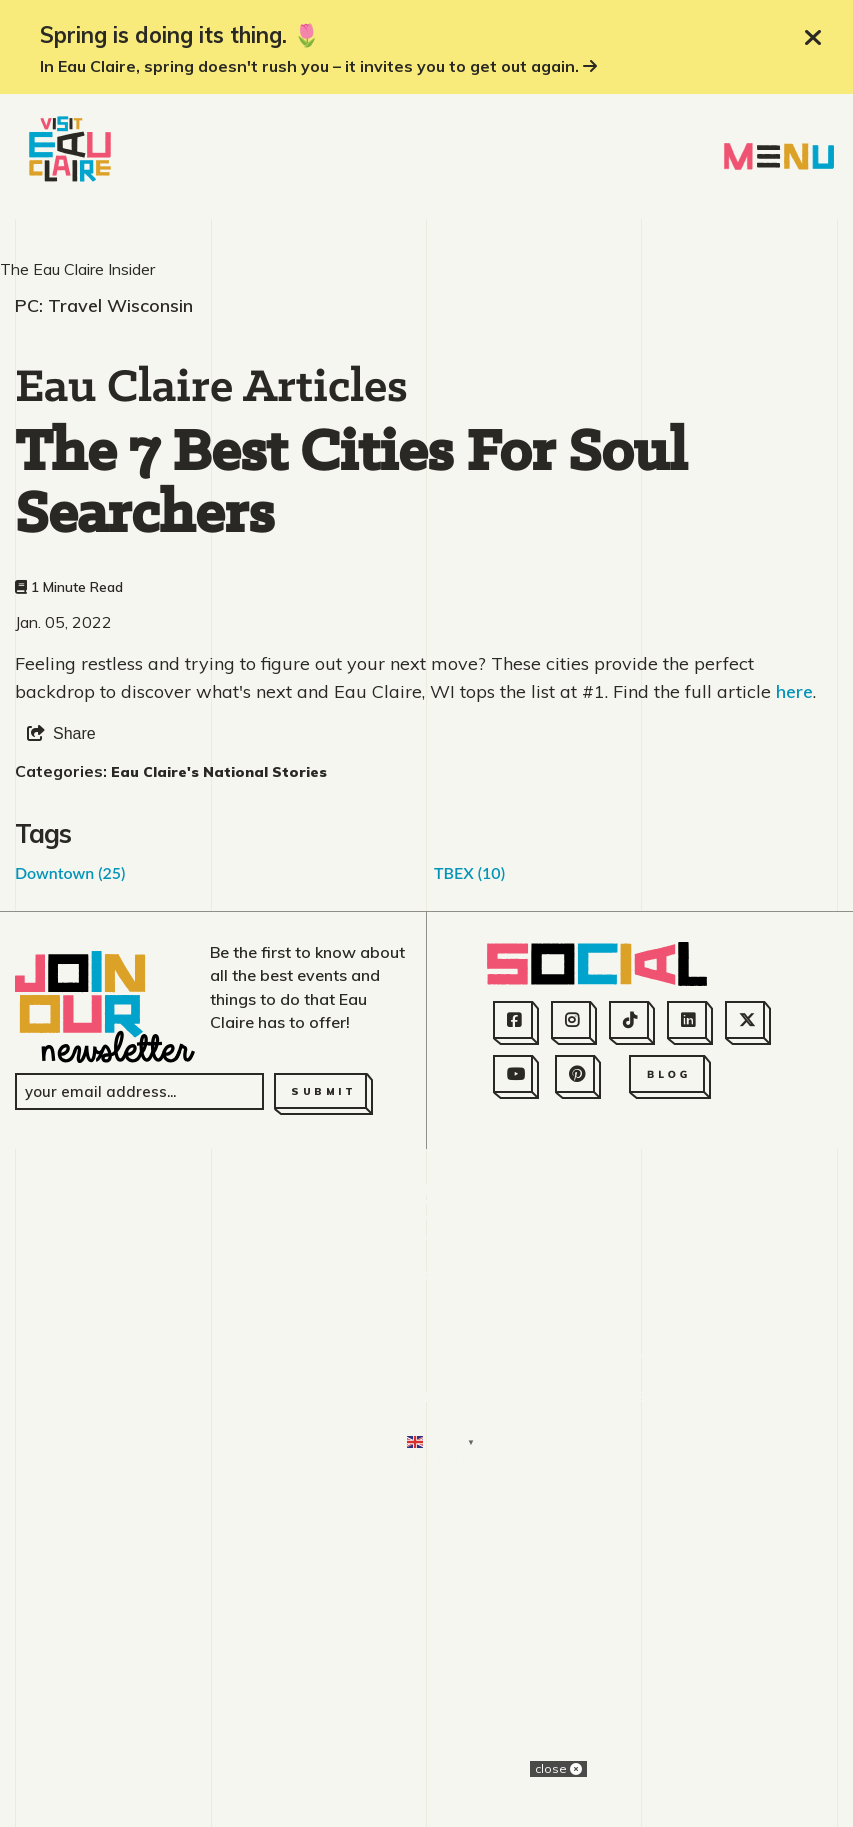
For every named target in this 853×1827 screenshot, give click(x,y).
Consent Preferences (552, 1742)
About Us (155, 1703)
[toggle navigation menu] (779, 156)
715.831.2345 (426, 1646)
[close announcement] (813, 38)
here (794, 1036)
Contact (255, 1703)
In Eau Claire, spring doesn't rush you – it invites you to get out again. (318, 66)
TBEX (469, 1217)
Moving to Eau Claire (332, 1742)
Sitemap (581, 1703)
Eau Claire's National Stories (219, 1117)
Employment (366, 1703)
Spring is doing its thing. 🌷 (180, 35)
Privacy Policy (704, 1703)
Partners (483, 1703)
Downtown (70, 1217)
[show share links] (61, 1079)
